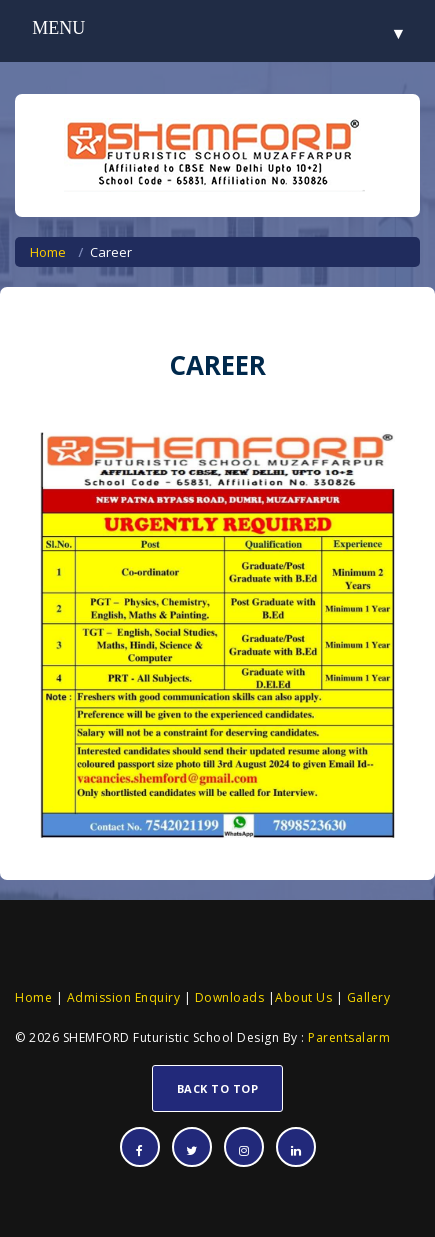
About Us (303, 997)
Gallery (366, 997)
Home (48, 252)
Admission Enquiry (124, 997)
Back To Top (218, 1088)
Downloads (227, 997)
